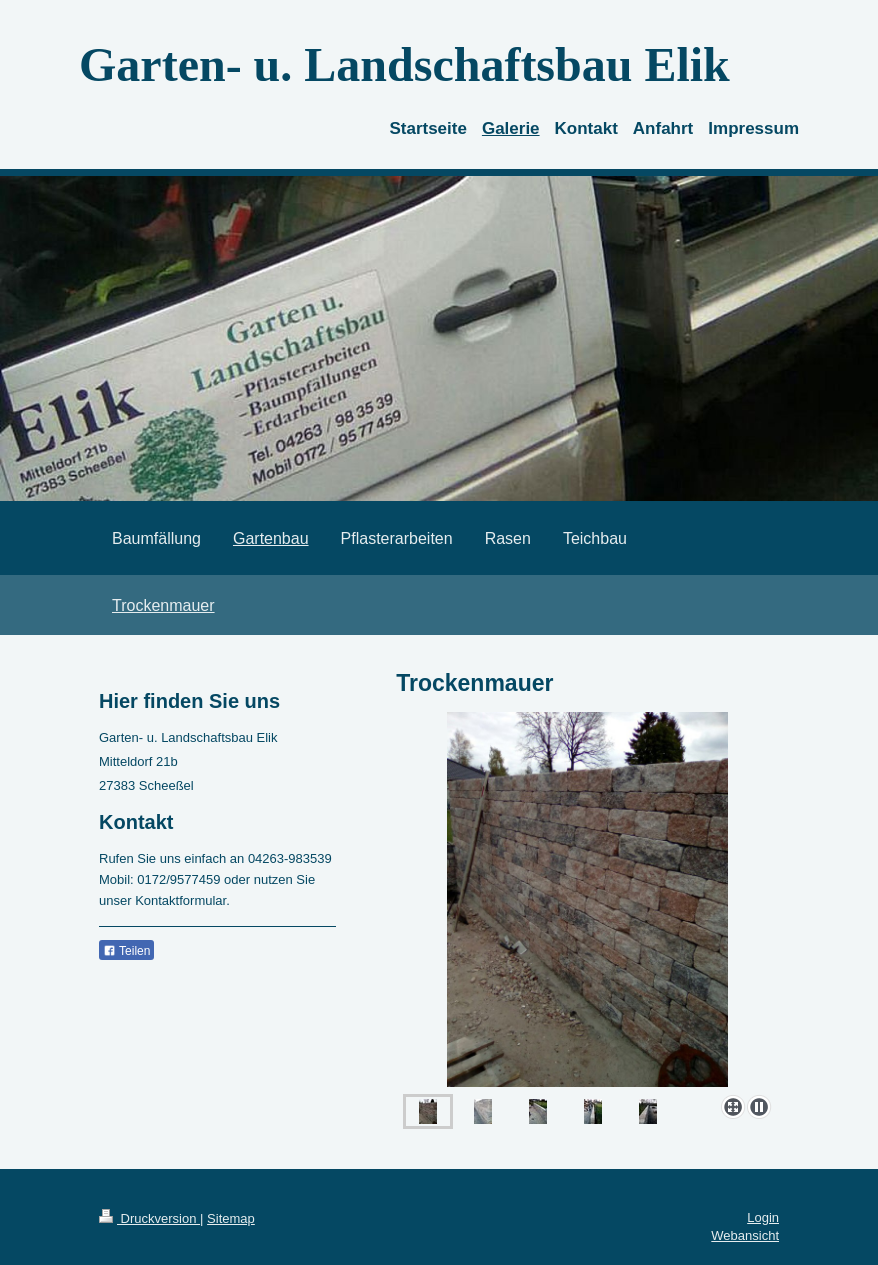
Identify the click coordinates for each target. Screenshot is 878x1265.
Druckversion (149, 1218)
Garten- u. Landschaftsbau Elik (404, 64)
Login (763, 1217)
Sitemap (231, 1218)
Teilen (126, 951)
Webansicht (745, 1235)
